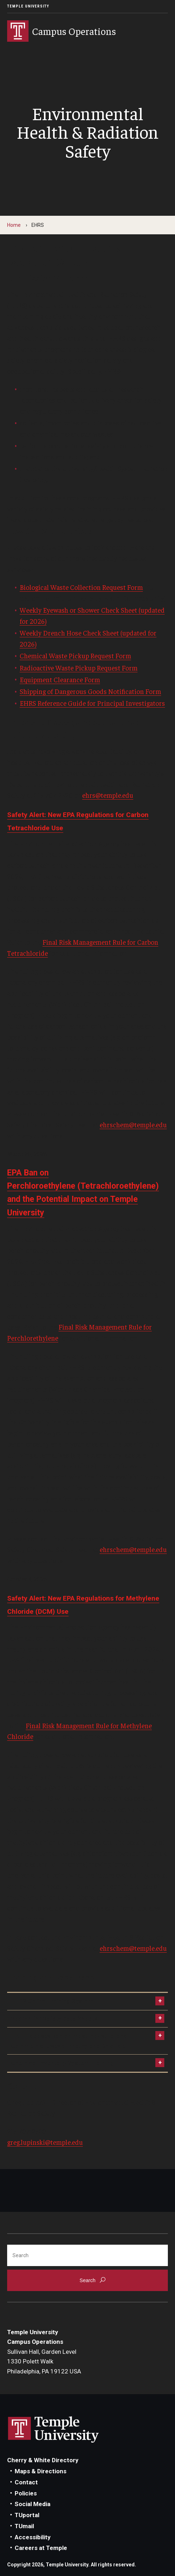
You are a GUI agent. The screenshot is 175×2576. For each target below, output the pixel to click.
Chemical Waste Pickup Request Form (75, 655)
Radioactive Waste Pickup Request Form (79, 667)
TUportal (27, 2515)
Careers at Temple (41, 2547)
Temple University (28, 6)
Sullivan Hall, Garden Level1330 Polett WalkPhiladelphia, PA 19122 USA (44, 2361)
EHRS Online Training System (52, 2001)
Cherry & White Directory (43, 2460)
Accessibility (33, 2537)
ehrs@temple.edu (107, 795)
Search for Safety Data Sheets (54, 2018)
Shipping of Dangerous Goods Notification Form (90, 691)
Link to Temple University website (53, 2430)
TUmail (24, 2526)
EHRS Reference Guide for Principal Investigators (92, 703)
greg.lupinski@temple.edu (45, 2142)
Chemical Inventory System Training (62, 2062)
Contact (26, 2482)
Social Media (32, 2504)
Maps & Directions (40, 2471)
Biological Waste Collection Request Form (81, 587)
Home (14, 225)
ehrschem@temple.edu (133, 1124)
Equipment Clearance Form (60, 679)
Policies (26, 2493)
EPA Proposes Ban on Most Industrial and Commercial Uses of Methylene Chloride (69, 2040)
